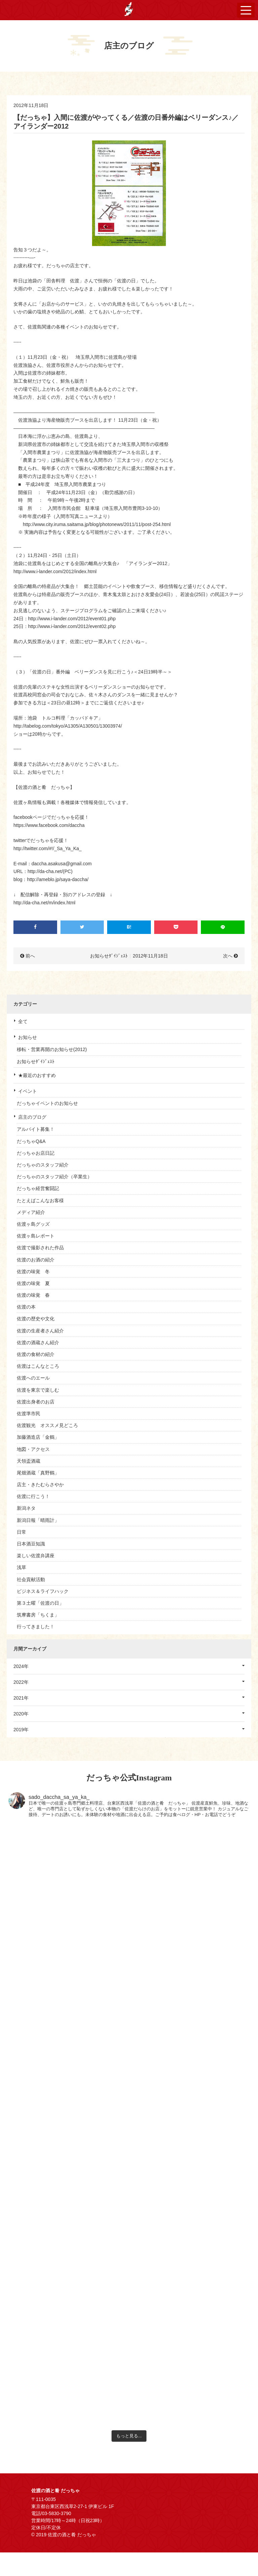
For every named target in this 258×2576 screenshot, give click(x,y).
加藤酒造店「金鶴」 (38, 1437)
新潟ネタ (26, 1508)
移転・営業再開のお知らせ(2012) (52, 1049)
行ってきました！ (35, 1626)
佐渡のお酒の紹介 (35, 1259)
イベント (27, 1091)
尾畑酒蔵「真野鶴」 (38, 1472)
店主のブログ (32, 1117)
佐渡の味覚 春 (33, 1295)
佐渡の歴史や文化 (35, 1318)
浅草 (21, 1567)
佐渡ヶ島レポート (35, 1236)
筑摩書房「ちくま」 (38, 1614)
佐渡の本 (26, 1307)
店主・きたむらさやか (40, 1484)
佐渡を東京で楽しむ (38, 1390)
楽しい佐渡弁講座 (35, 1555)
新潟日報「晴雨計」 (38, 1520)
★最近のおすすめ (37, 1075)
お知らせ (27, 1037)
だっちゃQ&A (31, 1141)
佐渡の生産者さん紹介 (40, 1330)
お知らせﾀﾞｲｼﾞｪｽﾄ (35, 1061)
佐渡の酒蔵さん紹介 (38, 1342)
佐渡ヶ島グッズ (33, 1224)
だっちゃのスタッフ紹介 (43, 1165)
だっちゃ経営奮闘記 (38, 1188)
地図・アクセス (33, 1449)
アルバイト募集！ (35, 1129)
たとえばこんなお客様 (40, 1200)
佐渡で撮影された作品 (40, 1247)
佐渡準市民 (28, 1413)
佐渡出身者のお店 (35, 1401)
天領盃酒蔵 (28, 1461)
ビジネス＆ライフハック (43, 1591)
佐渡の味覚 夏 (33, 1283)
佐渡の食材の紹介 (35, 1354)
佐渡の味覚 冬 (33, 1271)
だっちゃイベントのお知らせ (47, 1103)
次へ (227, 956)
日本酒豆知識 (31, 1543)
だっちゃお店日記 (35, 1153)
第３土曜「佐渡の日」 (40, 1603)
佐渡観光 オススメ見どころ (47, 1425)
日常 (21, 1532)
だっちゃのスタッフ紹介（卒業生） (54, 1176)
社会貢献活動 (31, 1579)
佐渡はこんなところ (38, 1366)
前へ (30, 956)
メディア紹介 (31, 1212)
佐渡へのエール (33, 1378)
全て (23, 1021)
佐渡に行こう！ (33, 1496)
